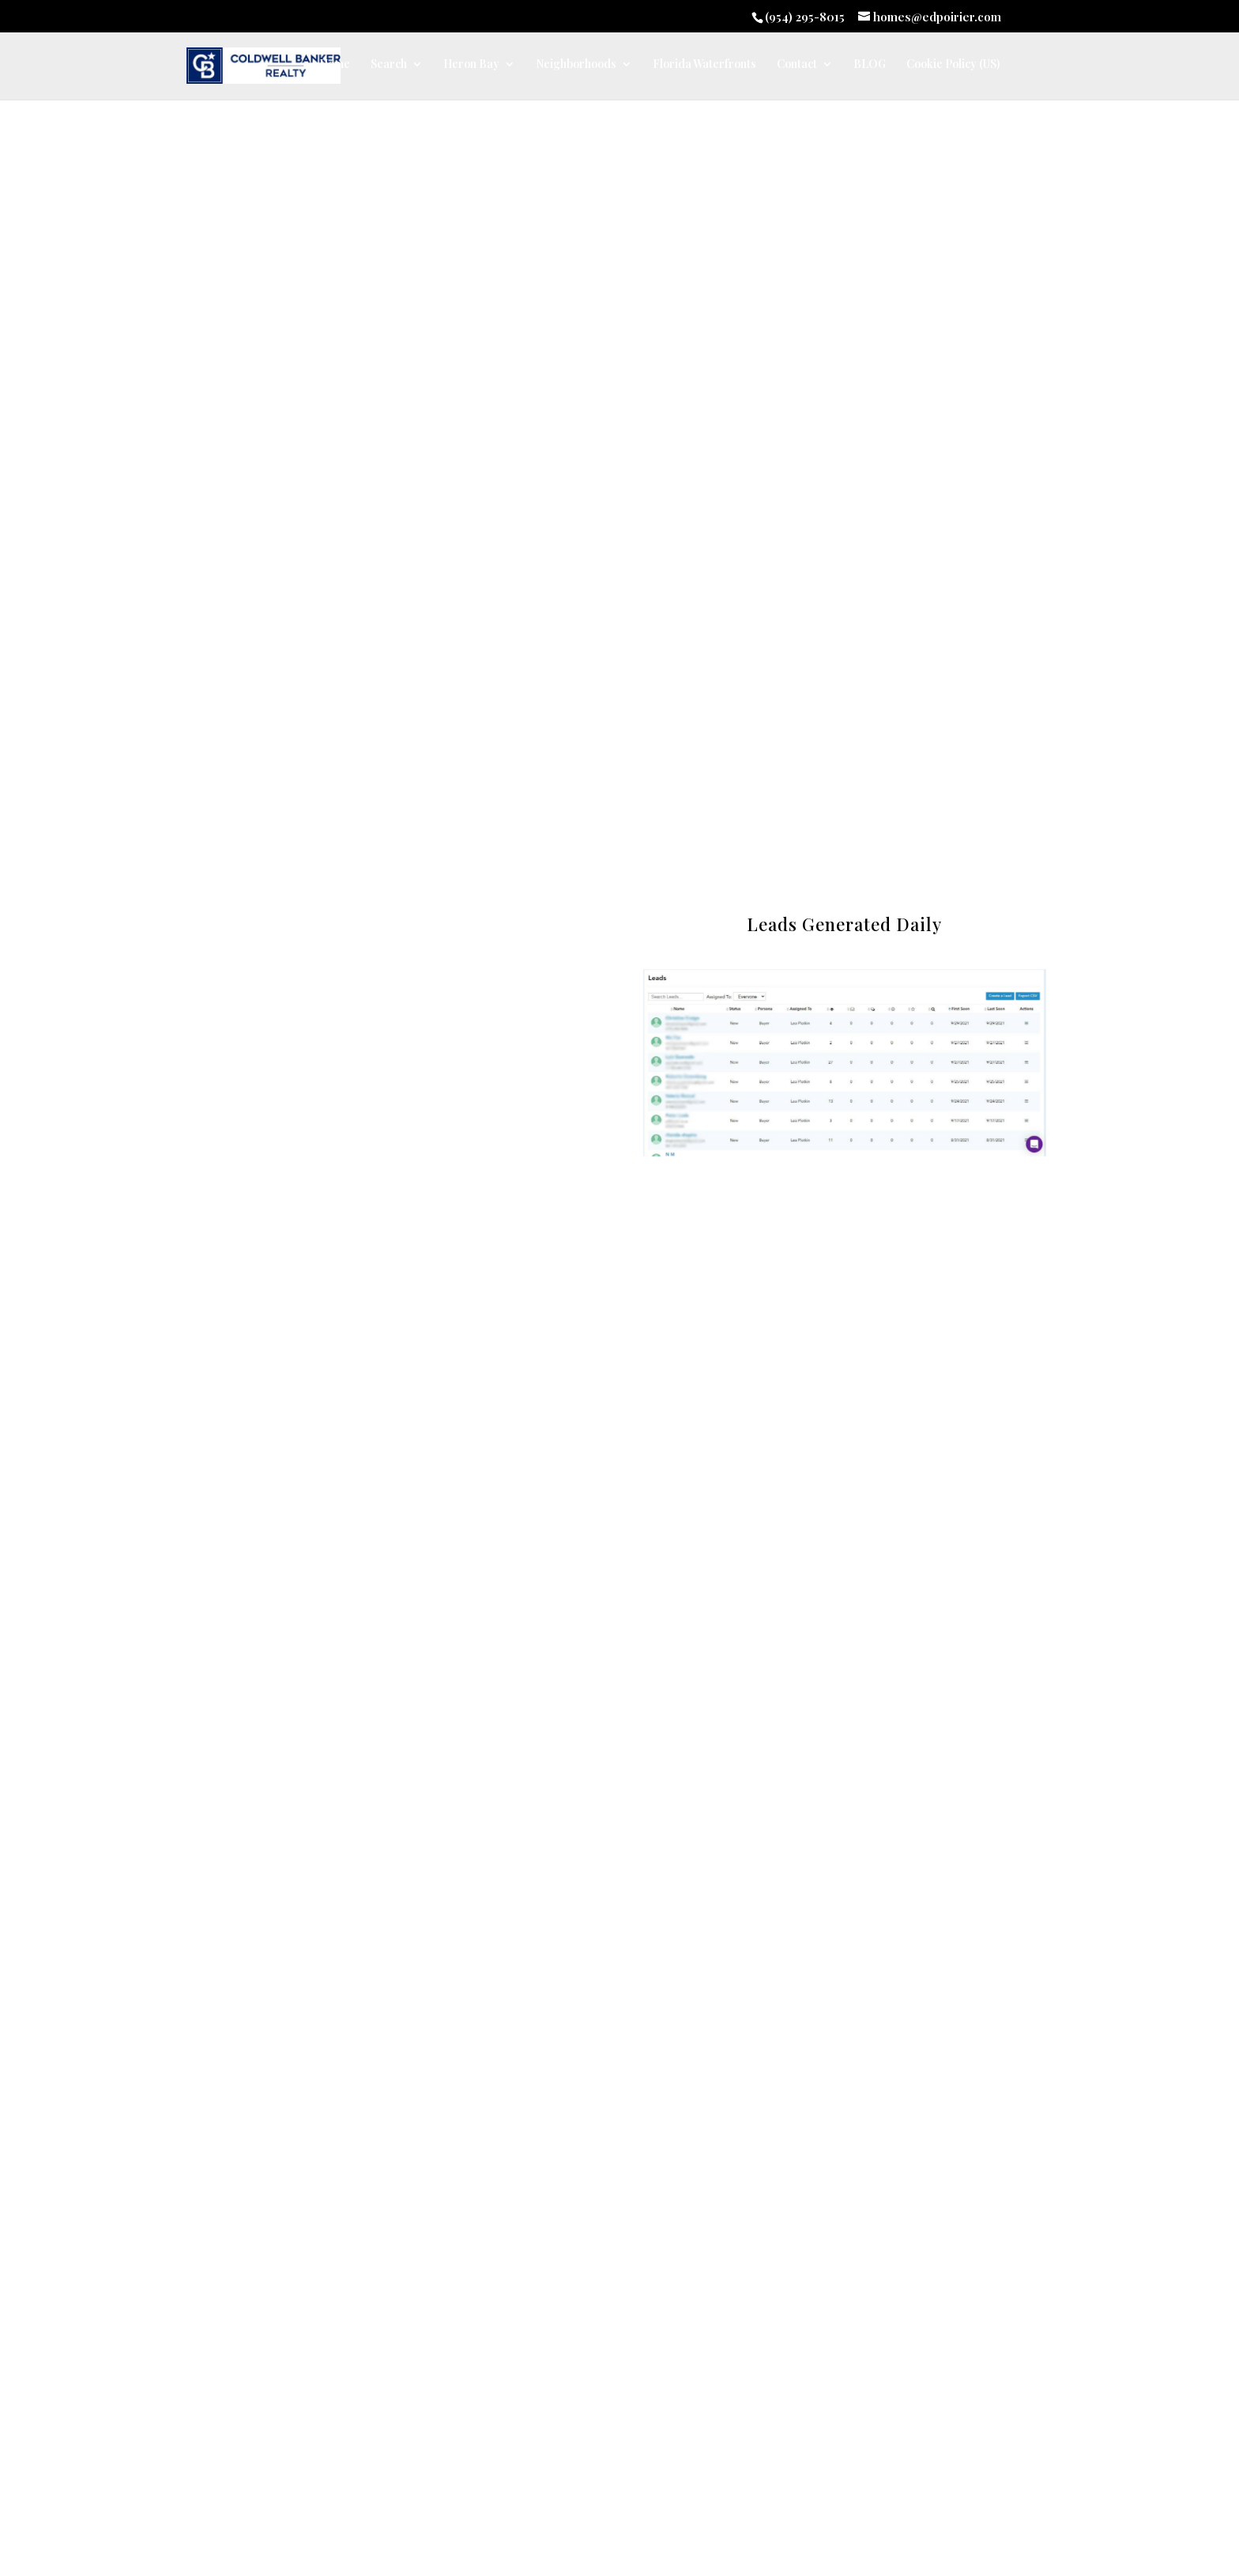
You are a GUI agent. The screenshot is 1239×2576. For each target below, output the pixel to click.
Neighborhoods (576, 64)
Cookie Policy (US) (953, 64)
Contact (797, 64)
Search (389, 64)
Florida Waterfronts (704, 64)
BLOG (869, 64)
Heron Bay (471, 64)
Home (334, 64)
